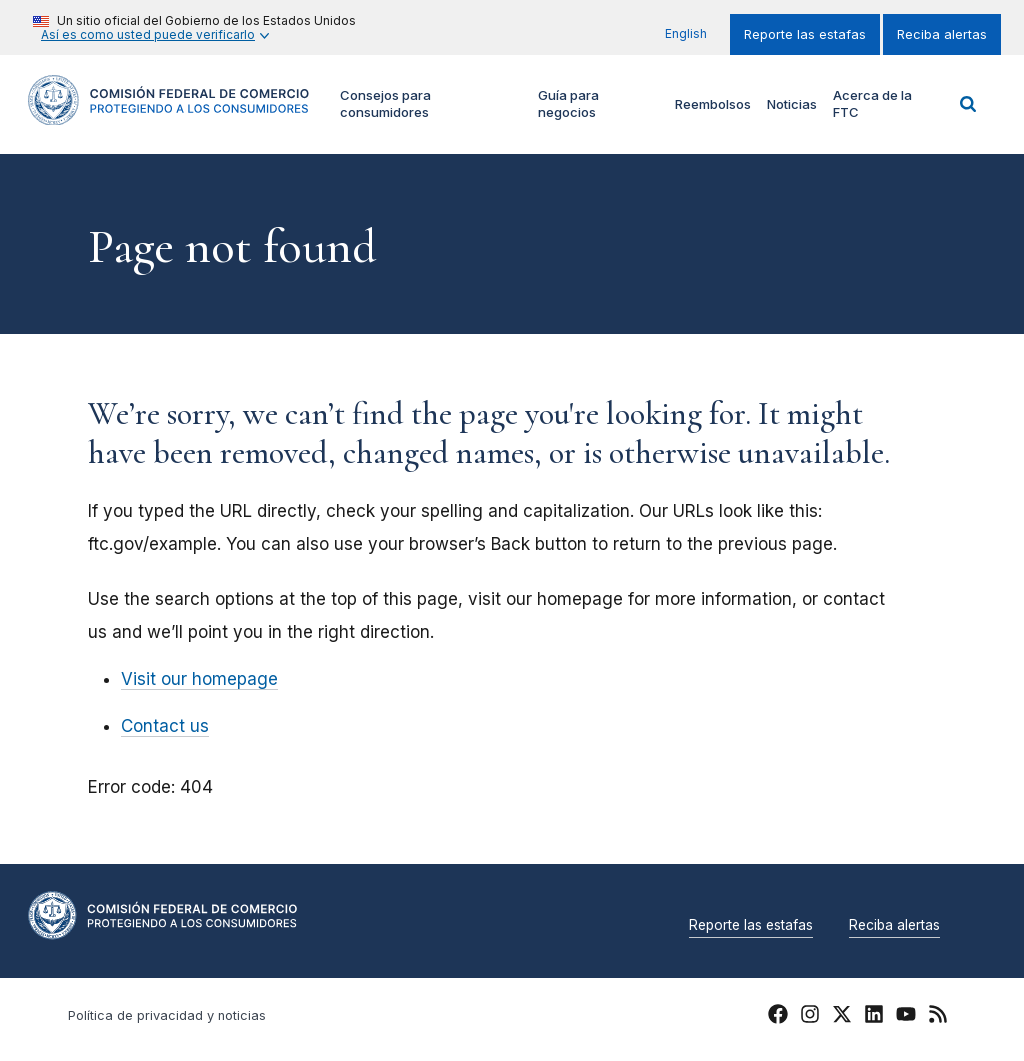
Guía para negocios (568, 103)
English (686, 33)
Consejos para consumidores (385, 103)
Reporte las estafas (805, 34)
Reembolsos (713, 104)
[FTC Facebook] (778, 1017)
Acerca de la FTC (872, 103)
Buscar (968, 104)
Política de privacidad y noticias (167, 1015)
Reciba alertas (942, 34)
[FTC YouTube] (906, 1017)
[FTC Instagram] (810, 1017)
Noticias (792, 104)
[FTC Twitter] (842, 1013)
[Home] (169, 113)
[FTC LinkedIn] (874, 1017)
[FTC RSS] (938, 1017)
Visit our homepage (199, 679)
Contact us (165, 726)
